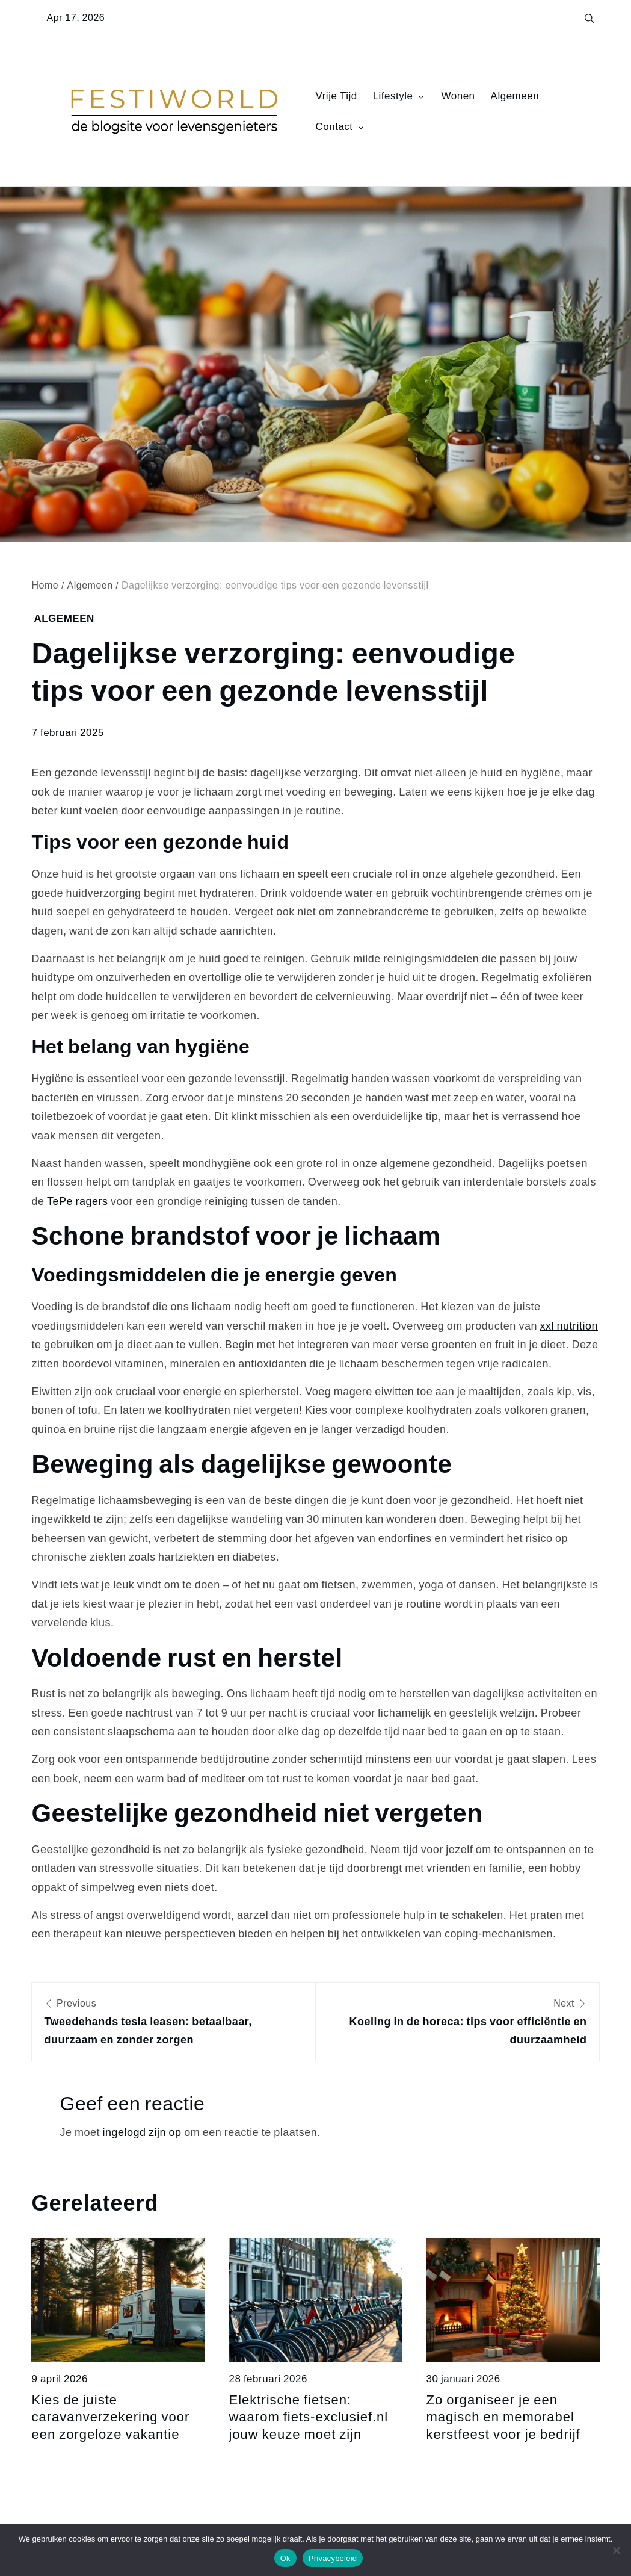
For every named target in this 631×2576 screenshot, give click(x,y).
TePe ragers (77, 1201)
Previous (173, 2023)
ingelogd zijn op (142, 2132)
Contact (341, 126)
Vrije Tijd (336, 95)
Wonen (458, 95)
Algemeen (515, 95)
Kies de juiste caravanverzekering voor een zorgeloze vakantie (110, 2417)
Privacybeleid (333, 2558)
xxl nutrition (569, 1326)
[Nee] (616, 2550)
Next (457, 2023)
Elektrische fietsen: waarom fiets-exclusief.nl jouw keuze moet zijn (308, 2417)
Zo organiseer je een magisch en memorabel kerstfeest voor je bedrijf (503, 2417)
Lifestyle (399, 95)
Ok (285, 2558)
